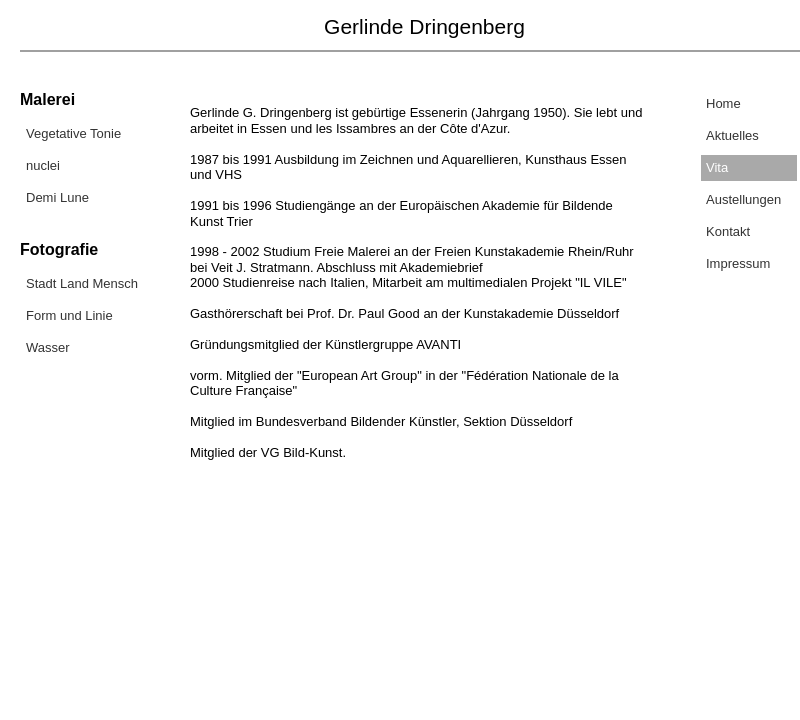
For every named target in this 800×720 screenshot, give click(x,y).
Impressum (738, 263)
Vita (717, 167)
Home (723, 103)
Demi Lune (57, 197)
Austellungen (743, 199)
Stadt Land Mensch (82, 283)
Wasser (48, 347)
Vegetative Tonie (73, 133)
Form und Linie (69, 315)
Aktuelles (732, 135)
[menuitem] (87, 136)
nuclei (43, 165)
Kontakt (728, 231)
